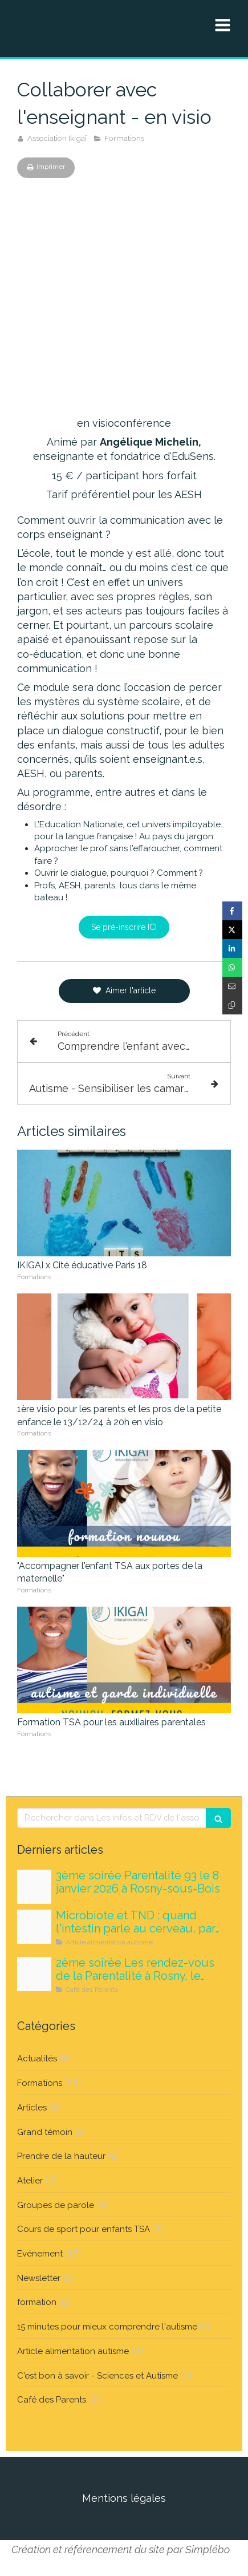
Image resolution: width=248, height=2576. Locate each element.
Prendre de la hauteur (61, 2156)
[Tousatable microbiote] (34, 1927)
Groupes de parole (55, 2205)
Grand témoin (44, 2132)
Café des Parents (51, 2400)
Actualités (37, 2058)
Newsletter (38, 2278)
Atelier (30, 2180)
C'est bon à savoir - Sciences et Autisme (97, 2376)
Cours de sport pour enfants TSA (83, 2229)
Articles (32, 2107)
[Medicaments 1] (34, 1887)
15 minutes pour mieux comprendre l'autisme (107, 2327)
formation (36, 2302)
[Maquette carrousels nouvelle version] (34, 1974)
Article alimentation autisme (73, 2351)
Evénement (40, 2254)
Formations (39, 2083)
